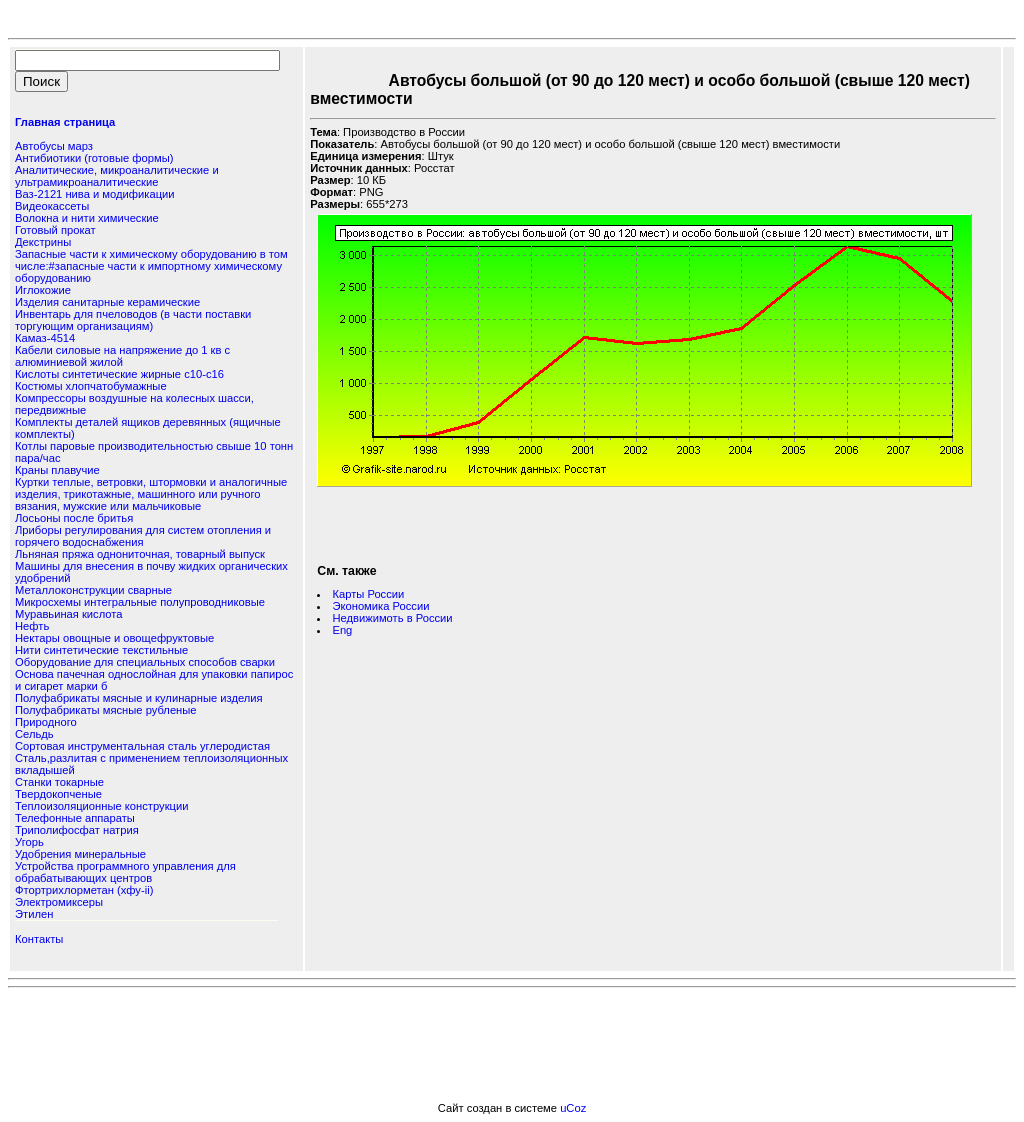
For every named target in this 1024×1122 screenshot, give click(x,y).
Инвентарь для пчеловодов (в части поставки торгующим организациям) (133, 320)
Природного (46, 722)
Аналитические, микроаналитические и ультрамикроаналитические (117, 176)
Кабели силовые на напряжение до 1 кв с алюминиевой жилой (122, 356)
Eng (342, 630)
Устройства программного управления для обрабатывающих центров (125, 872)
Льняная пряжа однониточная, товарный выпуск (140, 554)
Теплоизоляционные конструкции (101, 806)
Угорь (29, 842)
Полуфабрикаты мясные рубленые (106, 710)
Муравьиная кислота (69, 614)
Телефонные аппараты (75, 818)
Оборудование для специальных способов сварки (145, 662)
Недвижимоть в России (392, 618)
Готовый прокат (55, 230)
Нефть (32, 626)
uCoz (573, 1108)
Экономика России (380, 606)
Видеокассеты (52, 206)
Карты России (368, 594)
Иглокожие (43, 290)
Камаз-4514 (45, 338)
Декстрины (43, 242)
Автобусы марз (54, 146)
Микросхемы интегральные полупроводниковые (140, 602)
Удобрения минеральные (80, 854)
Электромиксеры (59, 902)
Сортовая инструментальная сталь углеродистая (142, 746)
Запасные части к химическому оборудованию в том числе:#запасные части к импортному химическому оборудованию (151, 266)
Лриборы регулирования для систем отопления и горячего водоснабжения (143, 536)
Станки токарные (59, 782)
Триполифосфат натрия (77, 830)
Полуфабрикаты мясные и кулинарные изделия (139, 698)
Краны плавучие (57, 470)
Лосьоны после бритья (74, 518)
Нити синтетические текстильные (101, 650)
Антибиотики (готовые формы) (94, 158)
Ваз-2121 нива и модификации (95, 194)
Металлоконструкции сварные (93, 590)
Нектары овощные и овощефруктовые (114, 638)
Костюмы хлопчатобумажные (91, 386)
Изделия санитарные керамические (107, 302)
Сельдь (34, 734)
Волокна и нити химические (87, 218)
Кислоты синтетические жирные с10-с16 (119, 374)
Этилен (34, 914)
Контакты (39, 939)
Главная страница (65, 122)
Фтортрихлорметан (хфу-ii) (84, 890)
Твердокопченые (58, 794)
